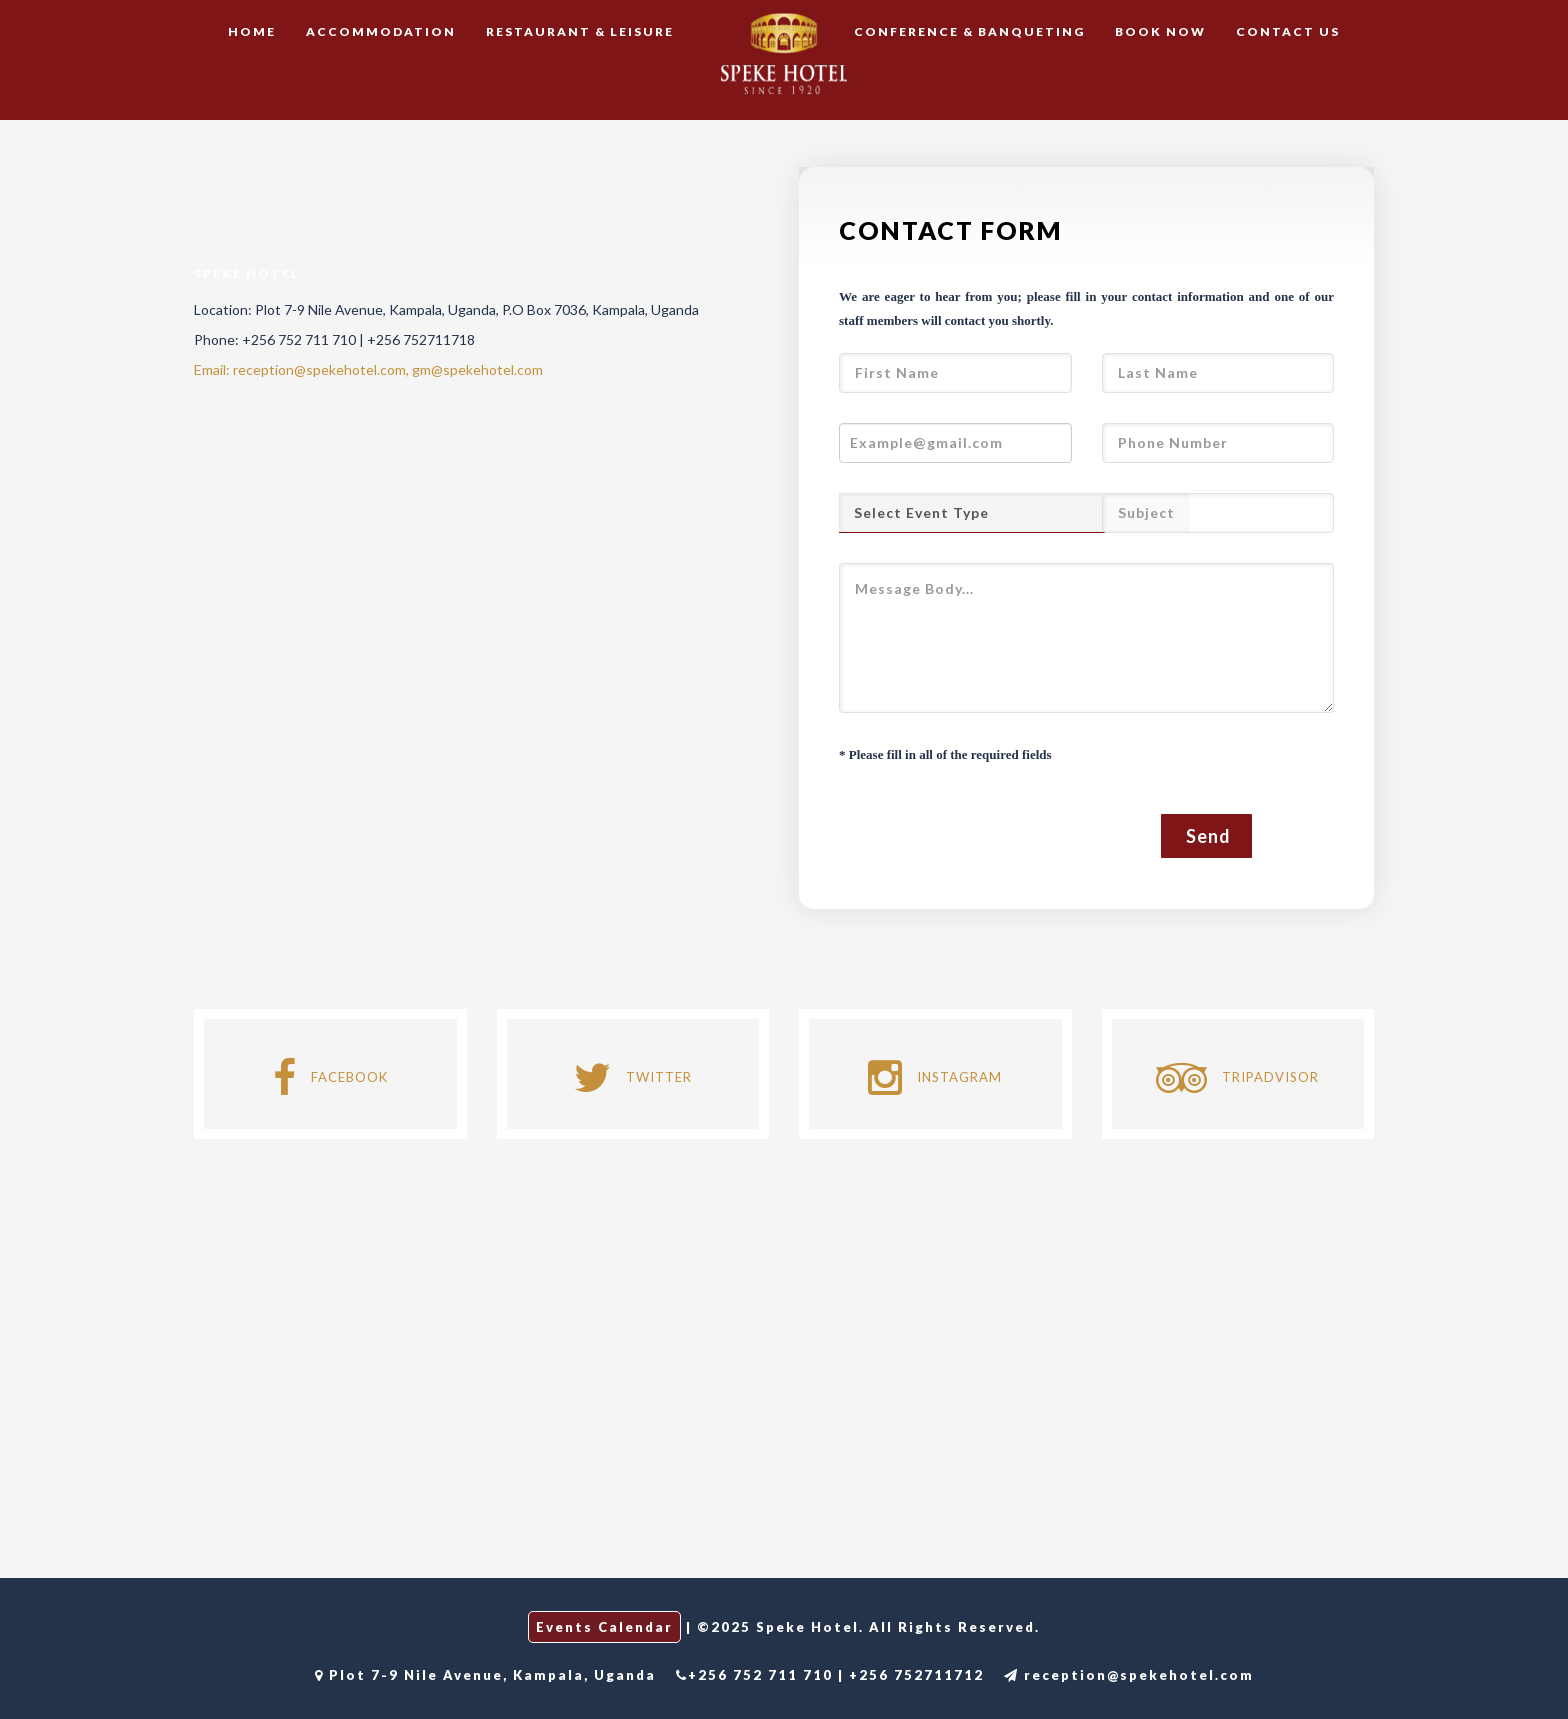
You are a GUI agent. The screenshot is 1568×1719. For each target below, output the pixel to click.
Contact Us (1288, 31)
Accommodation (381, 31)
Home (252, 31)
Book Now (1160, 31)
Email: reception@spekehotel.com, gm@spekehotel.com (368, 369)
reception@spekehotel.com (1129, 1675)
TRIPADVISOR (1237, 1077)
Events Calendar (604, 1627)
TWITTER (633, 1077)
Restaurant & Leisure (580, 31)
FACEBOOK (330, 1077)
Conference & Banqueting (969, 31)
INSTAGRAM (935, 1077)
